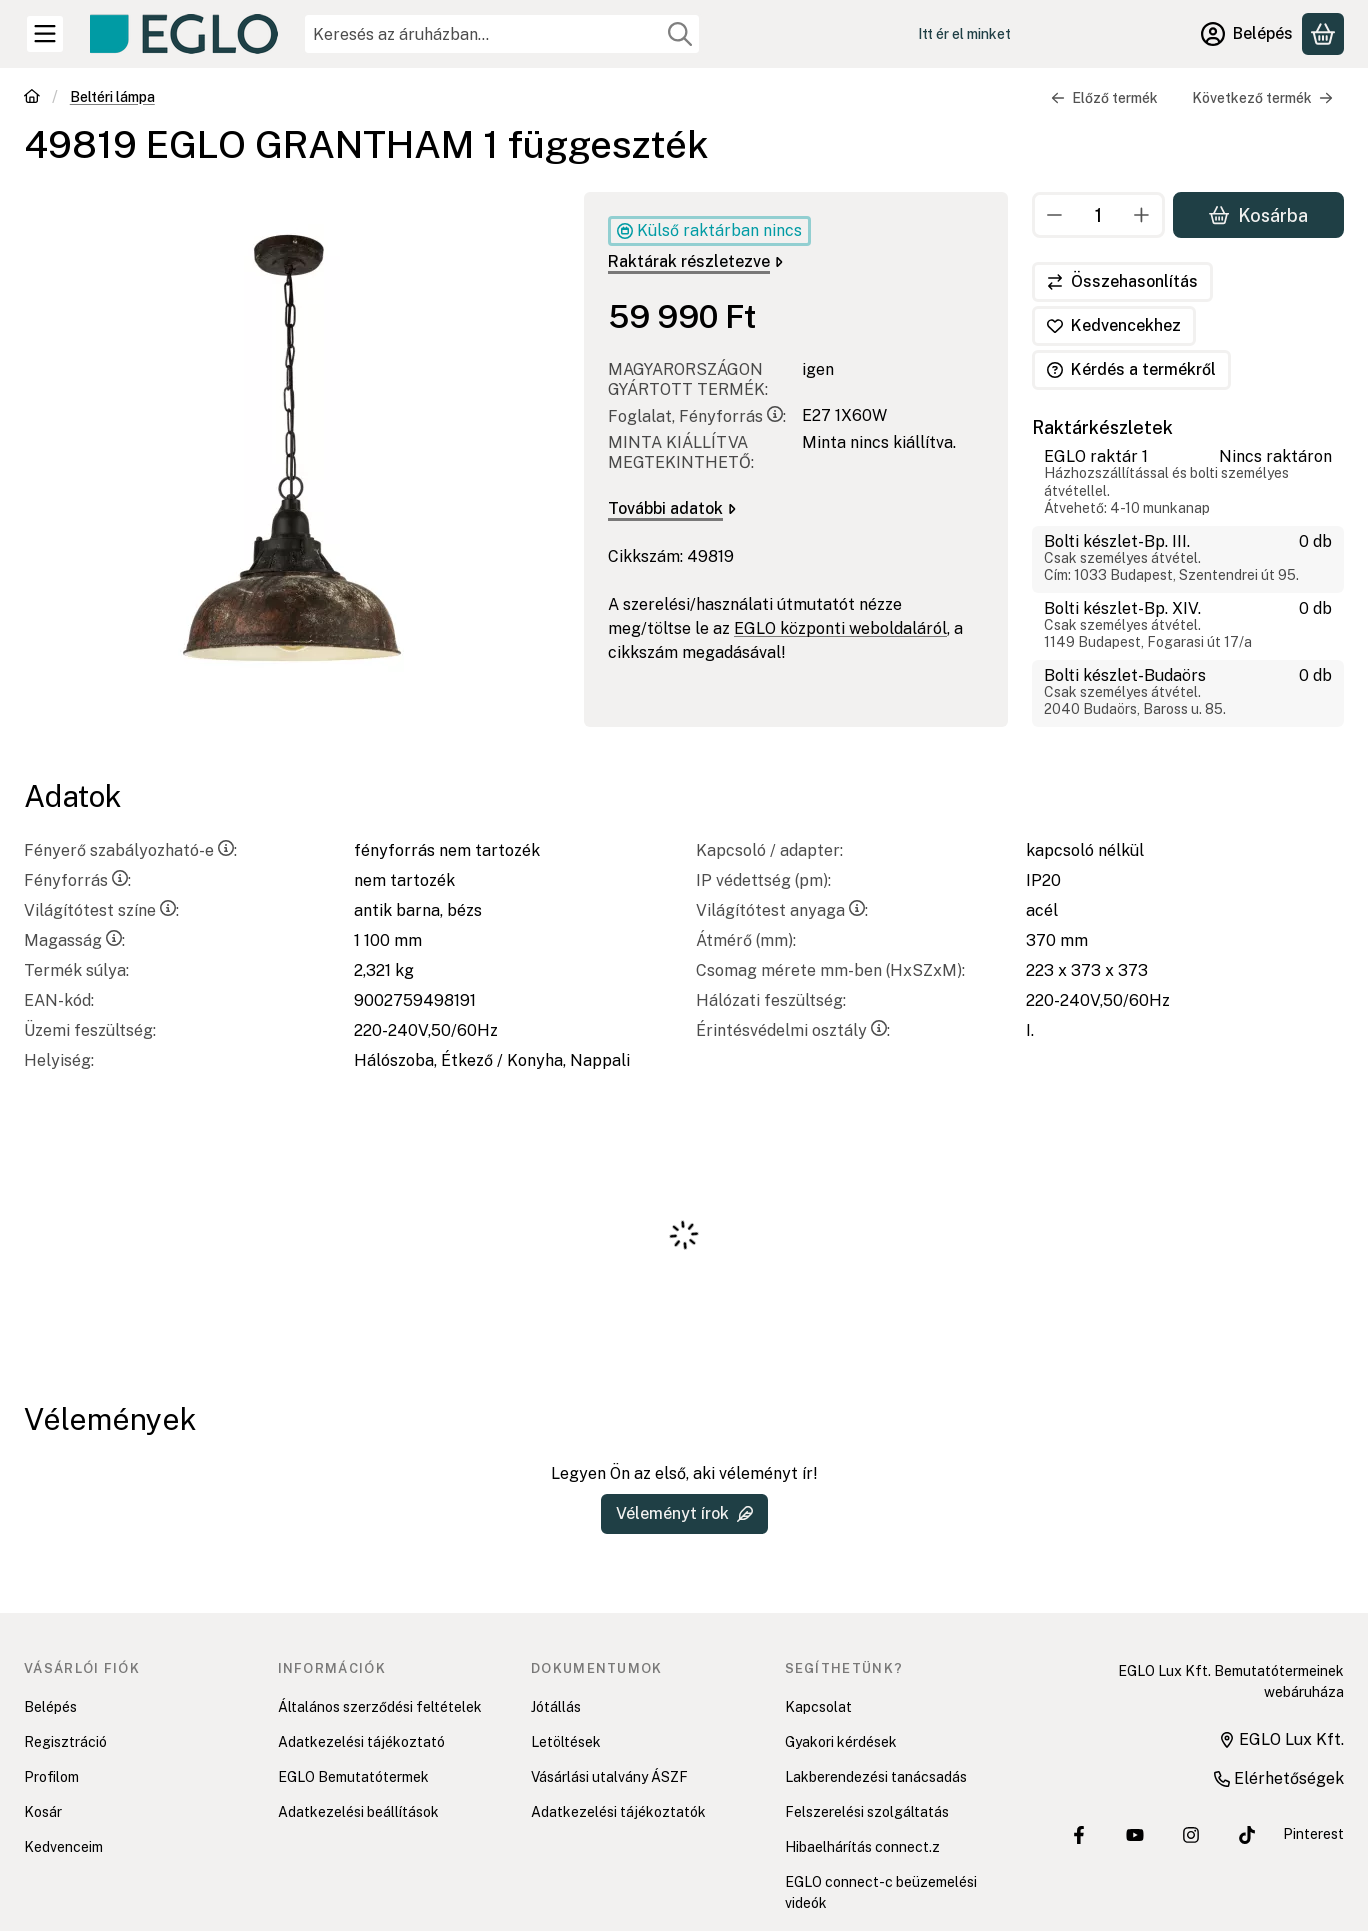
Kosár (43, 1812)
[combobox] (502, 34)
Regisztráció (65, 1742)
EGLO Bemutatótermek (353, 1777)
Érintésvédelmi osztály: (793, 1030)
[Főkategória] (32, 98)
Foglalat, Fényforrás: (697, 416)
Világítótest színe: (101, 910)
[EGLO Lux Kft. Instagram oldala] (1191, 1835)
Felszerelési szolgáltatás (867, 1812)
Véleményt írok (684, 1513)
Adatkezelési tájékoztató (361, 1742)
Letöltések (566, 1742)
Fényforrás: (77, 880)
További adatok (672, 508)
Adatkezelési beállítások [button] (358, 1812)
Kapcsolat (818, 1707)
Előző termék (1104, 98)
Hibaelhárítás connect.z (862, 1847)
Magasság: (74, 940)
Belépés (50, 1707)
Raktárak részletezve (695, 261)
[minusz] (1055, 215)
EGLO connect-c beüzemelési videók (881, 1892)
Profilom (51, 1777)
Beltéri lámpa (112, 97)
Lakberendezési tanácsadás (876, 1777)
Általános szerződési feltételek (380, 1707)
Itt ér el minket (964, 34)
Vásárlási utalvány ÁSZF (609, 1777)
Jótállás (556, 1707)
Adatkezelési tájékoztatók (618, 1812)
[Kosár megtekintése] (1323, 34)
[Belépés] (1247, 34)
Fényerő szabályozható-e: (130, 850)
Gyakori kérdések (841, 1742)
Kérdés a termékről (1131, 369)
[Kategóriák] (45, 34)
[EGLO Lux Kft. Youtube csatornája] (1135, 1835)
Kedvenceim (63, 1847)
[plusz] (1142, 215)
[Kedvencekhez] (1114, 326)
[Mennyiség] (1098, 215)
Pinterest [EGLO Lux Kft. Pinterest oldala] (1313, 1834)
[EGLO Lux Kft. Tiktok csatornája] (1247, 1835)
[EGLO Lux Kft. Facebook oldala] (1079, 1835)
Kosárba (1258, 214)
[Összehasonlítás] (1122, 282)
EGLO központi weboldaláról (840, 628)
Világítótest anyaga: (782, 910)
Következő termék (1262, 98)
